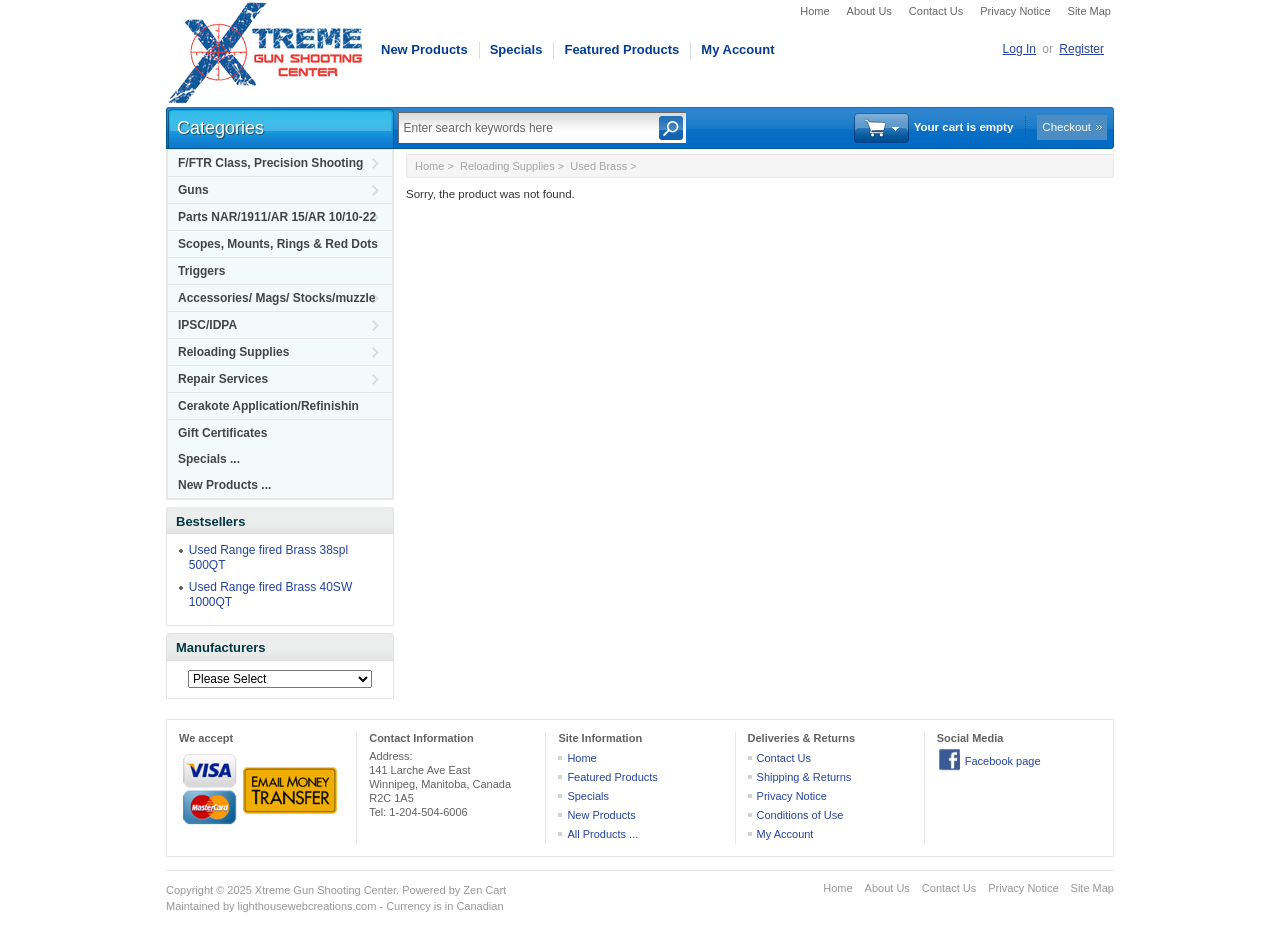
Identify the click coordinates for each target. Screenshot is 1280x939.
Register (1081, 49)
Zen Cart (484, 890)
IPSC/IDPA (207, 325)
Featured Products (621, 49)
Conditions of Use (800, 815)
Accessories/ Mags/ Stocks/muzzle (276, 298)
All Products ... (602, 834)
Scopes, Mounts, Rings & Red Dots (278, 244)
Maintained (193, 906)
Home (814, 11)
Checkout (1066, 127)
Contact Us (936, 11)
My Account (737, 49)
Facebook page (1003, 761)
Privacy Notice (1015, 11)
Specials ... (209, 459)
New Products (424, 49)
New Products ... (224, 485)
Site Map (1089, 11)
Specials (516, 49)
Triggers (201, 271)
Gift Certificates (222, 433)
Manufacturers (221, 647)
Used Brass (598, 166)
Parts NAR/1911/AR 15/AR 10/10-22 (277, 217)
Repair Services (223, 379)
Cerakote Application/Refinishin (268, 406)
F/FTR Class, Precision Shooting (270, 163)
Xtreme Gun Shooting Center (325, 890)
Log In (1019, 49)
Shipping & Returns (804, 777)
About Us (869, 11)
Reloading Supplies (233, 352)
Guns (193, 190)
